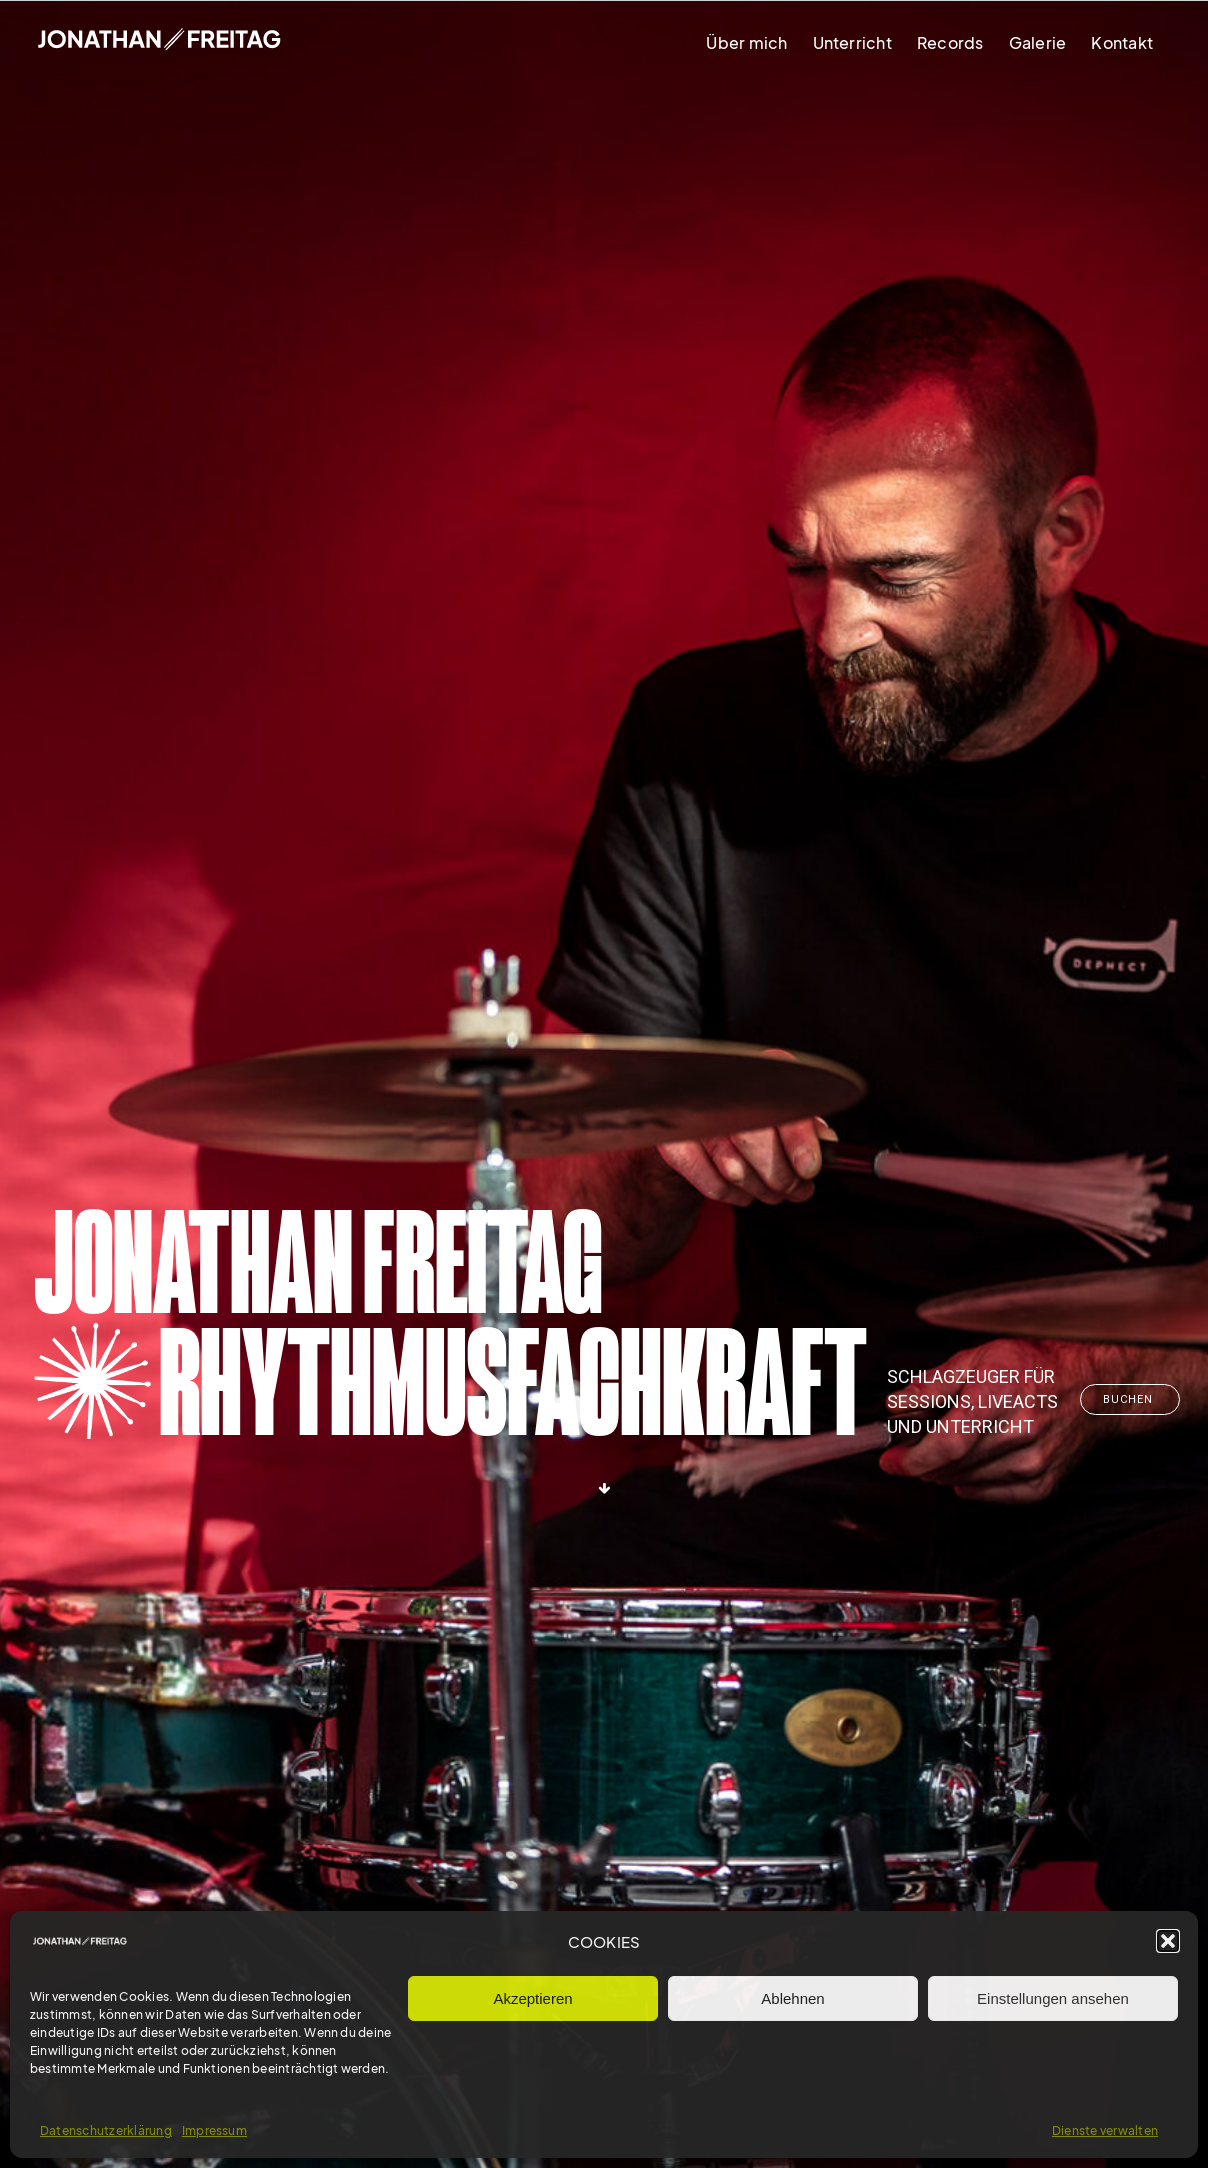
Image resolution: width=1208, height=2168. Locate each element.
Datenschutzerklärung (106, 2130)
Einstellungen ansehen (1053, 1998)
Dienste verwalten (1105, 2130)
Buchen (1130, 1399)
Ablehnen (792, 1998)
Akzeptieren (532, 1998)
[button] (1168, 1941)
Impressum (214, 2130)
